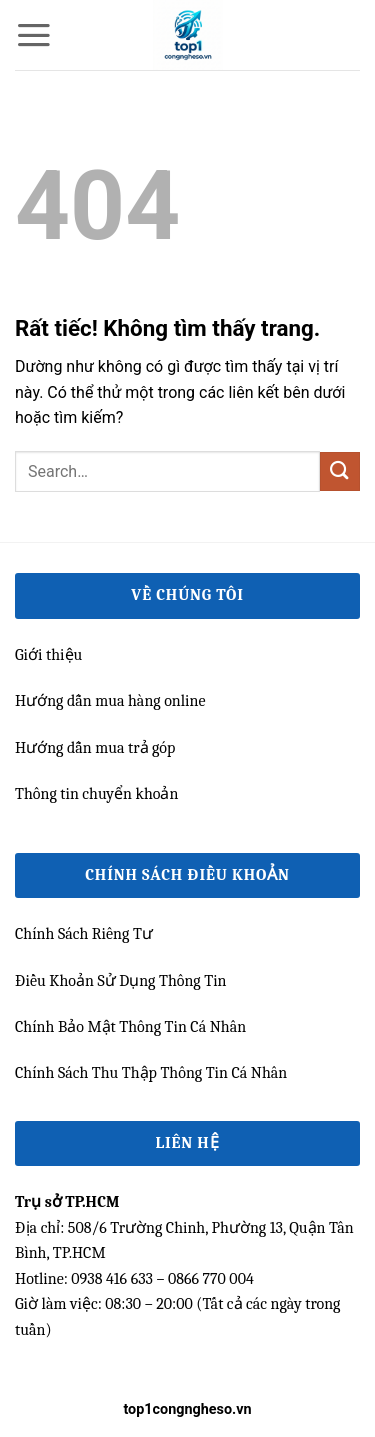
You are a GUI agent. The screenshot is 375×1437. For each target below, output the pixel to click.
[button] (34, 35)
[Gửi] (340, 471)
